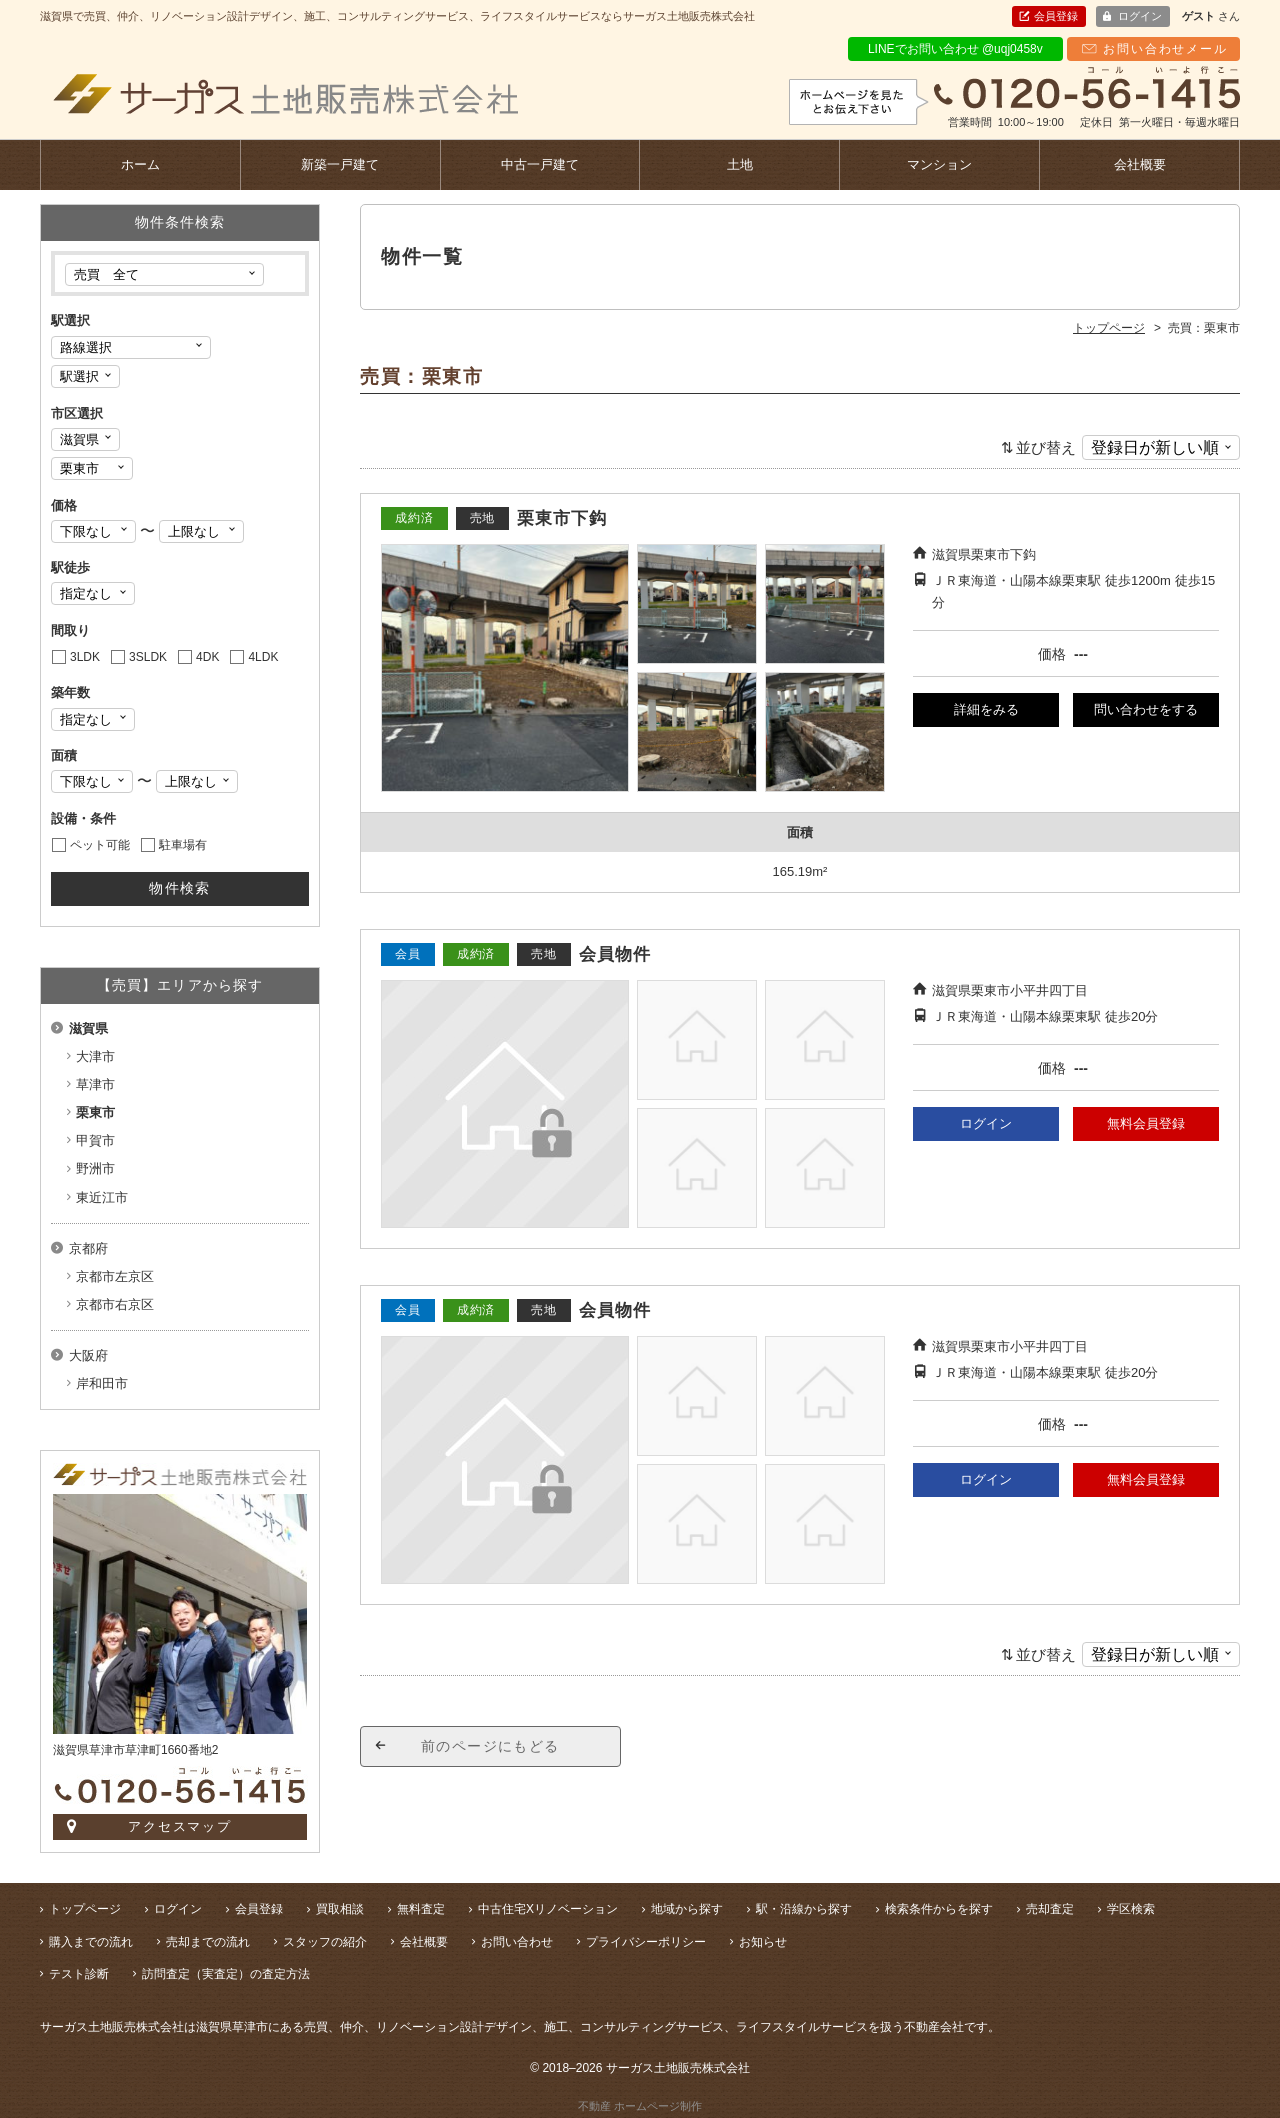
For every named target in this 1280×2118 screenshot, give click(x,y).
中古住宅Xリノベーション (548, 1909)
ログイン (1140, 16)
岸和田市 (102, 1383)
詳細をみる (986, 709)
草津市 (95, 1084)
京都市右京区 (115, 1304)
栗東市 (95, 1112)
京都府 (88, 1248)
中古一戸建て (540, 164)
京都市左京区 (115, 1276)
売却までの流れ (208, 1942)
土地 (740, 164)
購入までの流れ (91, 1942)
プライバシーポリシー (646, 1942)
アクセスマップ (180, 1826)
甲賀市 (95, 1140)
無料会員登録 (1146, 1123)
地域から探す (687, 1909)
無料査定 (421, 1909)
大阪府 (88, 1355)
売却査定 (1050, 1909)
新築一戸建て (340, 164)
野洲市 (95, 1168)
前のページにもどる (490, 1746)
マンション (939, 164)
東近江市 (102, 1197)
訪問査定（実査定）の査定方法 (226, 1974)
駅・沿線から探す (804, 1909)
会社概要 (1140, 164)
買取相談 (340, 1909)
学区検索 (1131, 1909)
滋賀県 (88, 1028)
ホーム (140, 164)
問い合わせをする (1146, 709)
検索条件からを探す (939, 1909)
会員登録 (1056, 16)
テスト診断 (79, 1974)
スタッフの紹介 (325, 1942)
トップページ (85, 1909)
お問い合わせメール (1165, 49)
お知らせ (763, 1942)
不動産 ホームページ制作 (640, 2106)
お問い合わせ (517, 1942)
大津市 (95, 1056)
